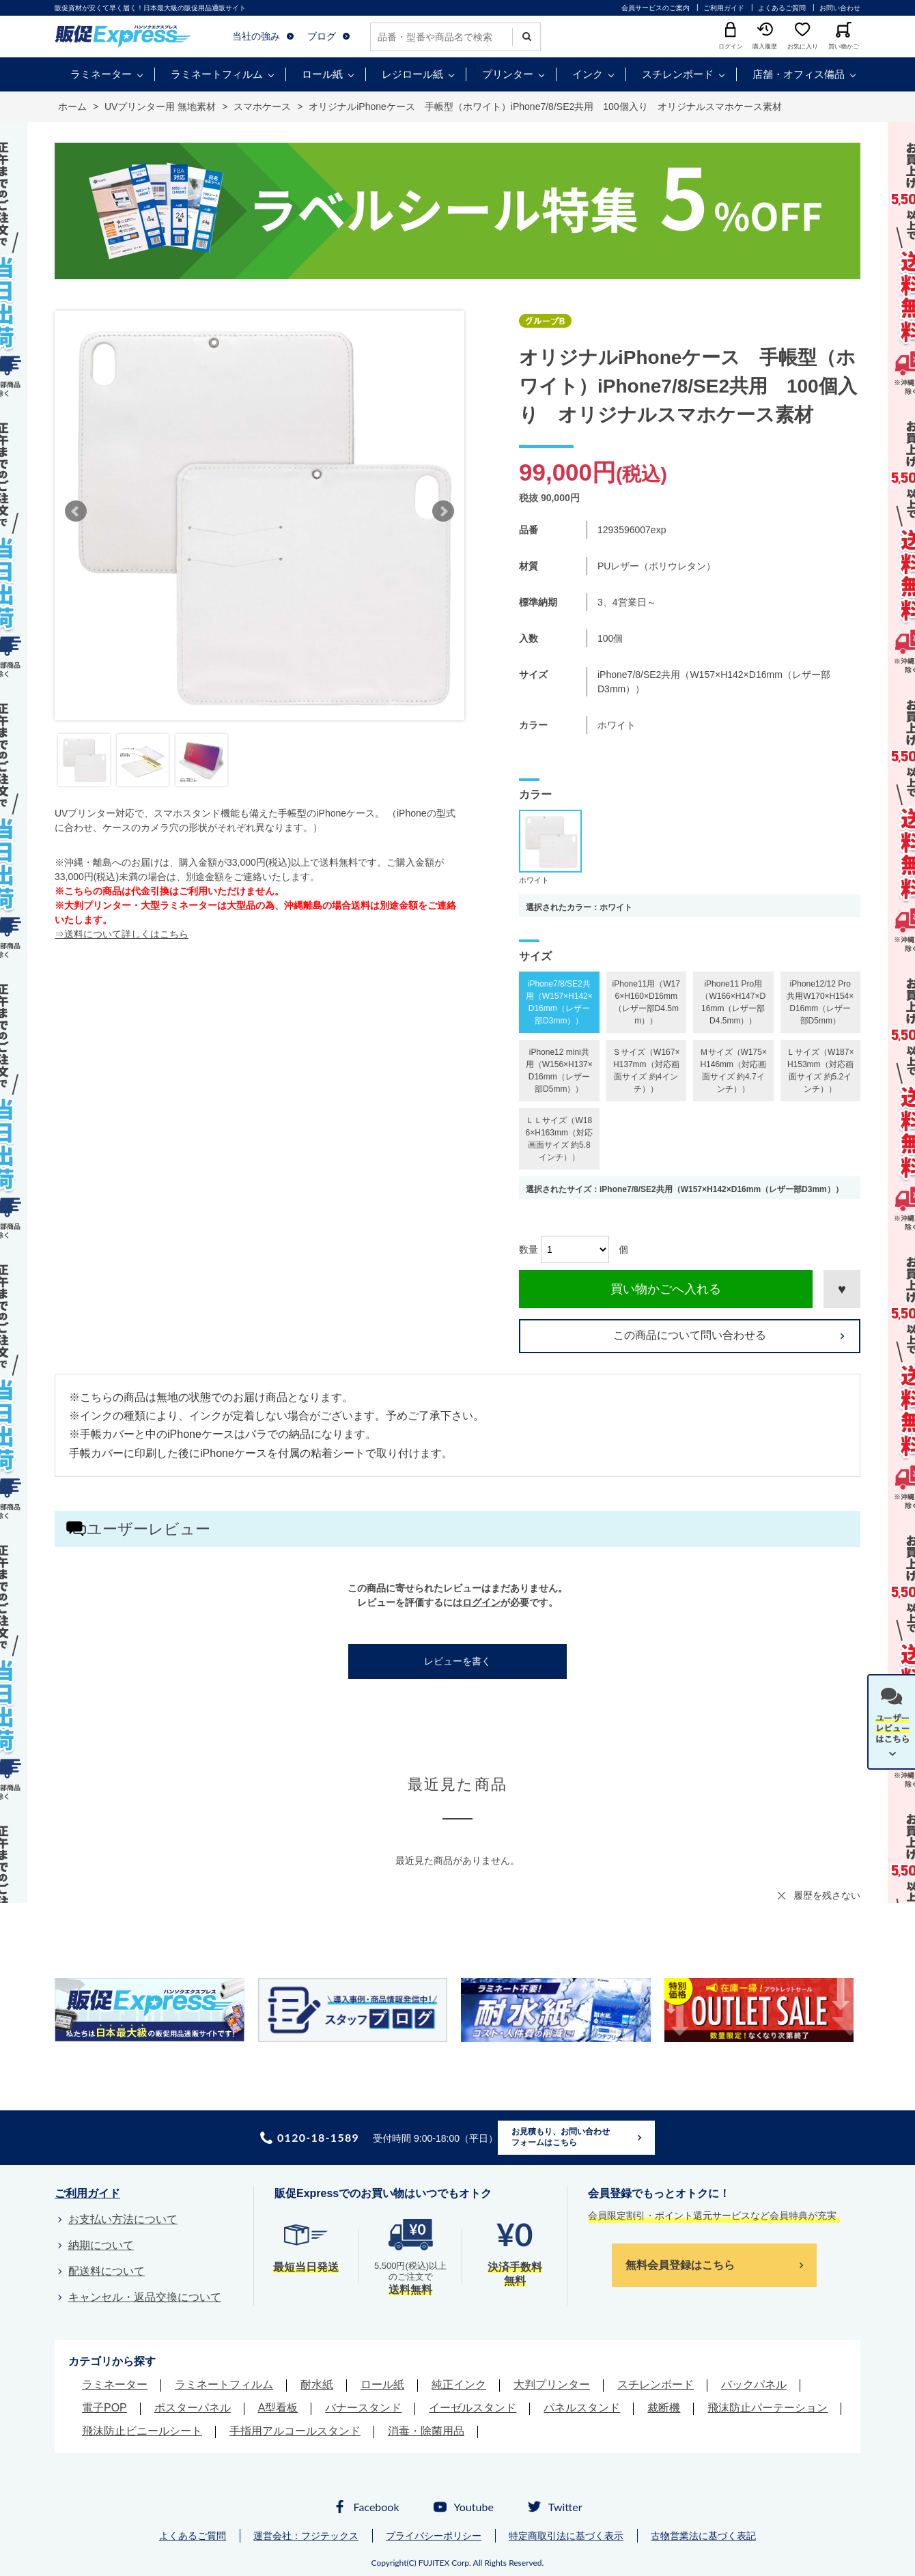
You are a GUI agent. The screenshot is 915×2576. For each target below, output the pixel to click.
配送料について (106, 2271)
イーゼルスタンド (472, 2408)
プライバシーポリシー (433, 2535)
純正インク (459, 2384)
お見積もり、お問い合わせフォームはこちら (560, 2137)
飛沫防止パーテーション (767, 2408)
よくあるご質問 (782, 8)
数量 (528, 1249)
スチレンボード (678, 74)
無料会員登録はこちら (680, 2265)
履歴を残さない (826, 1895)
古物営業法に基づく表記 (703, 2535)
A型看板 (278, 2408)
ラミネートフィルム (217, 74)
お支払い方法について (123, 2219)
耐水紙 (316, 2384)
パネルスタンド (582, 2408)
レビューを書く (457, 1661)
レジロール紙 (412, 74)
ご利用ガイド (723, 8)
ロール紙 (322, 74)
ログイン (481, 1602)
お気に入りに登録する (842, 1289)
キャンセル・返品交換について (144, 2297)
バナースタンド (363, 2408)
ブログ (321, 36)
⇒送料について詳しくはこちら (121, 934)
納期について (101, 2245)
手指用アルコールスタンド (295, 2431)
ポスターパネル (192, 2408)
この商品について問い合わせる (689, 1335)
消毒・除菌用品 (426, 2431)
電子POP (104, 2408)
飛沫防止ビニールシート (142, 2431)
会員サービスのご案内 (655, 8)
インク (587, 74)
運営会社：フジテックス (305, 2535)
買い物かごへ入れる (665, 1289)
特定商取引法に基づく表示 (566, 2535)
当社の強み (256, 36)
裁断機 (663, 2408)
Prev (76, 511)
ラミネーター (101, 74)
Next (443, 511)
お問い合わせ (839, 8)
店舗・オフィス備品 (798, 74)
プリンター (507, 74)
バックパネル (754, 2384)
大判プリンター (551, 2384)
